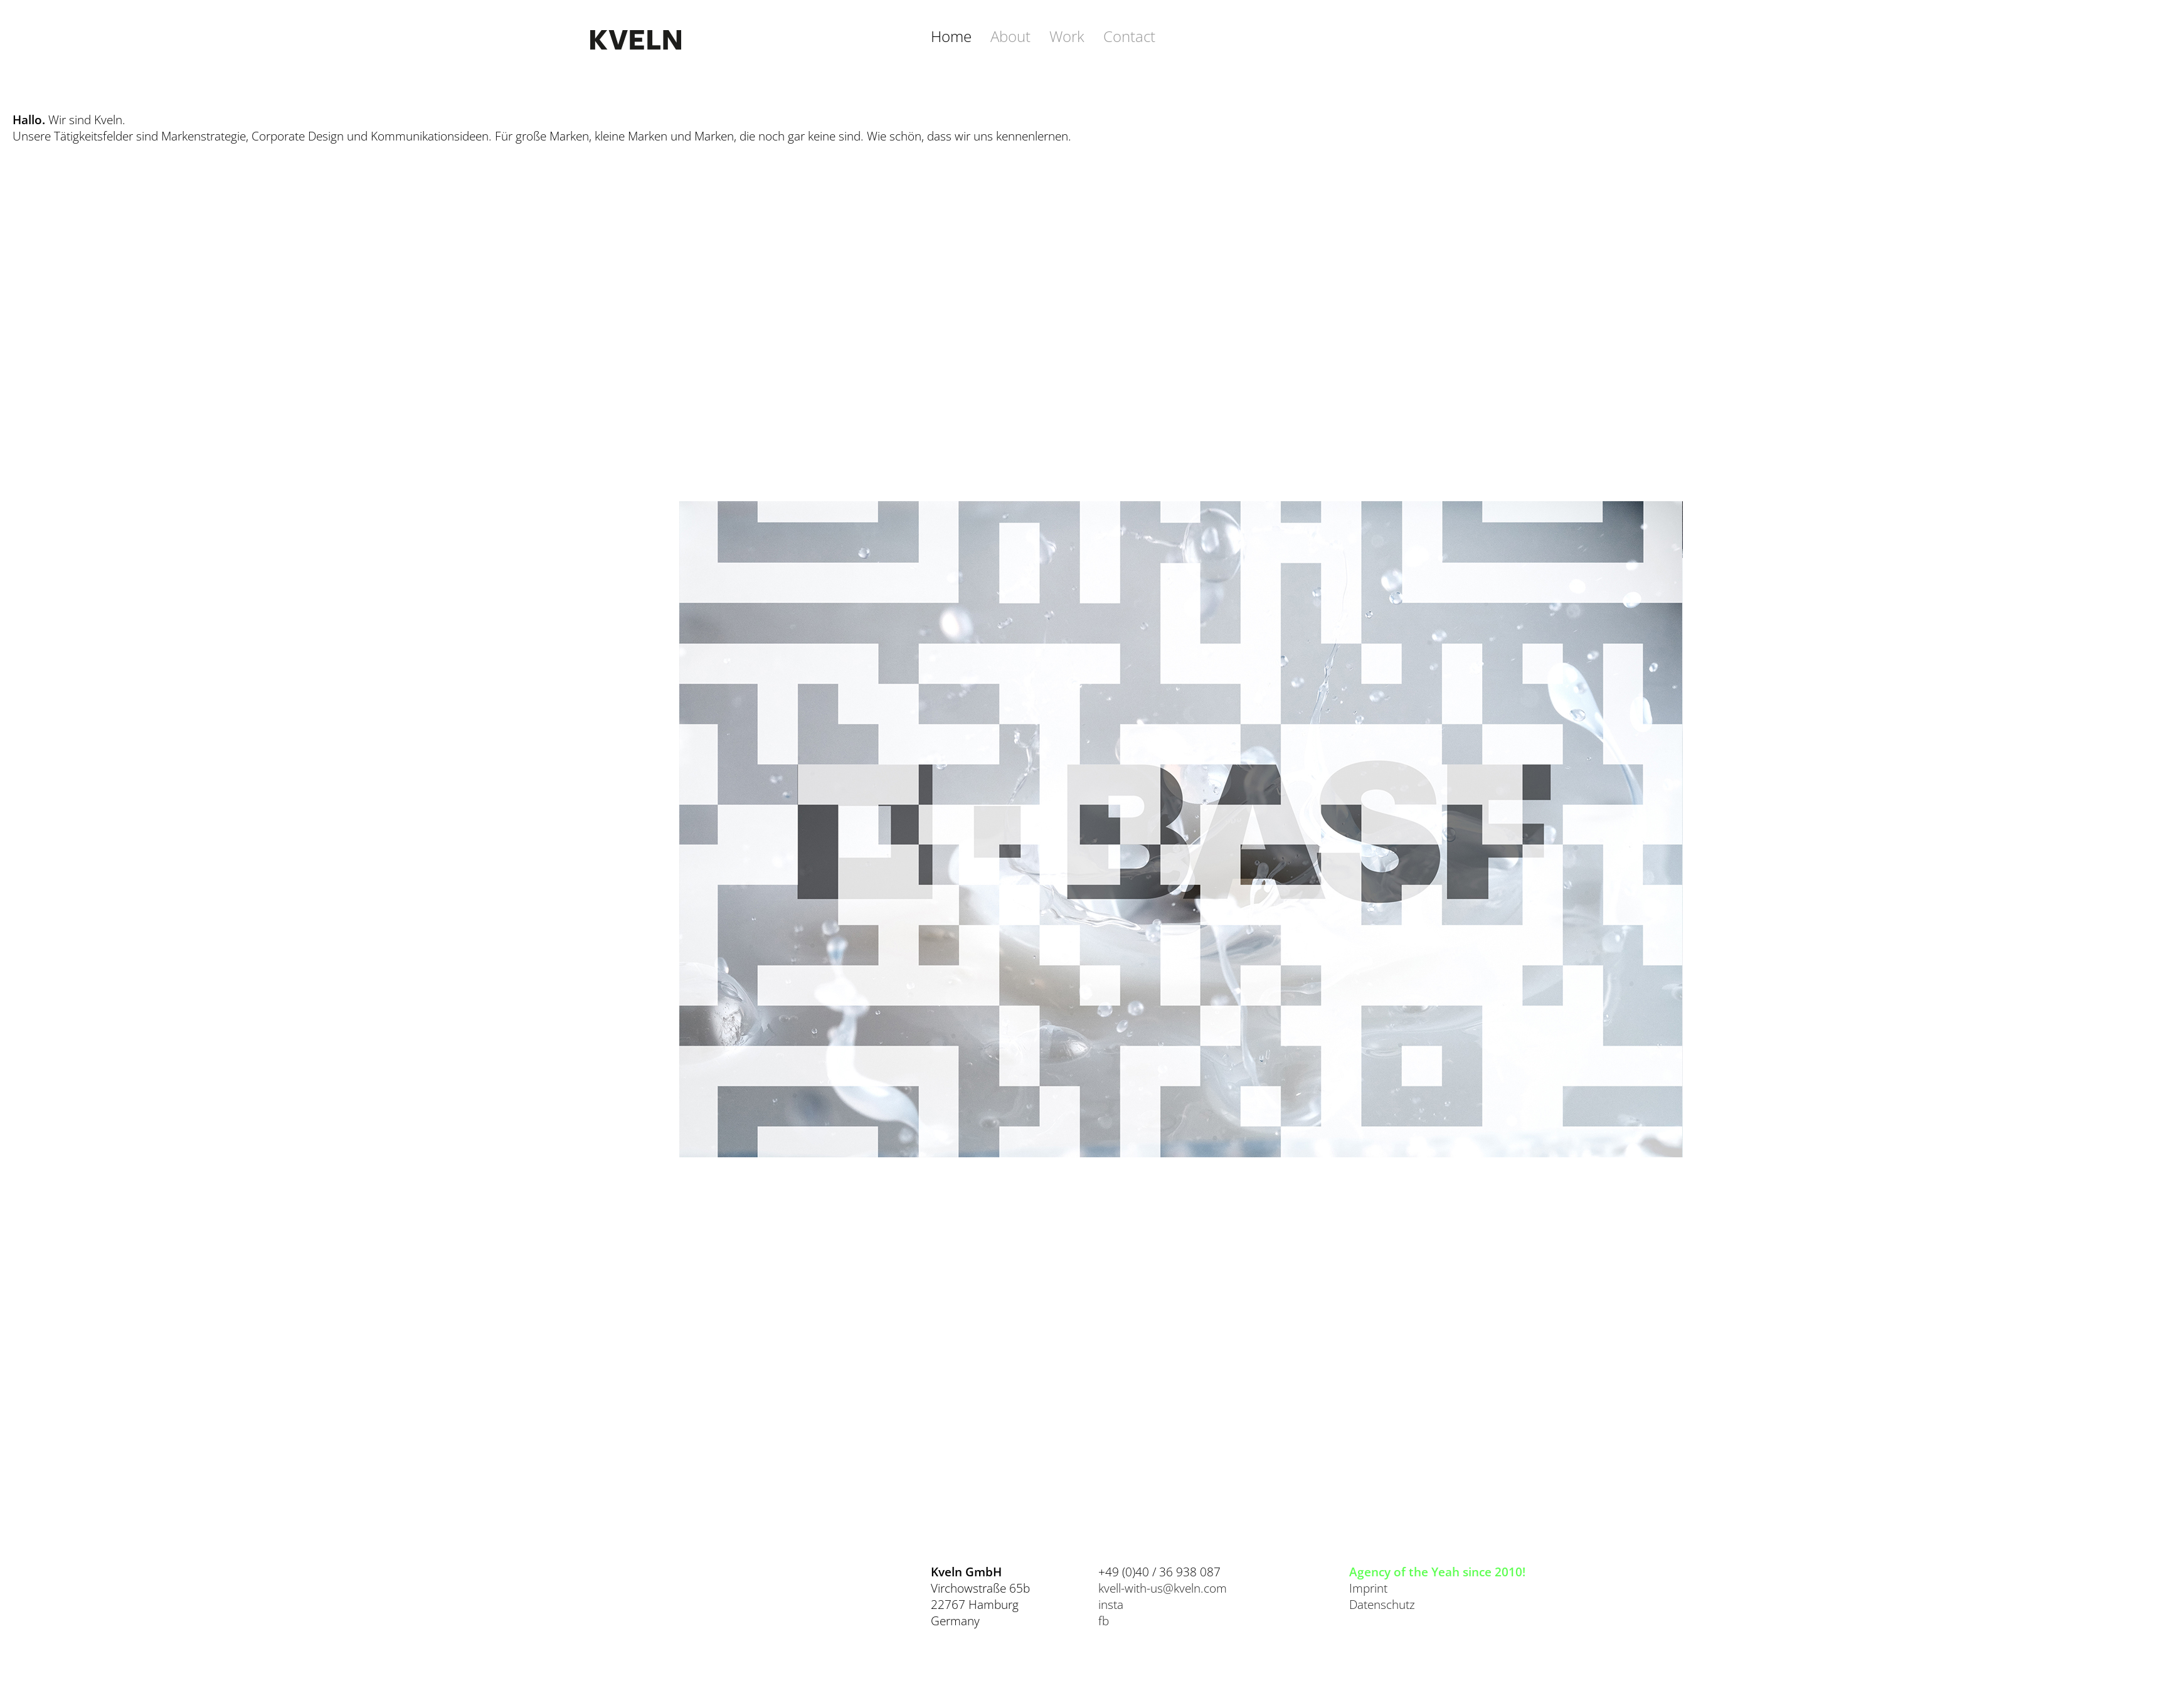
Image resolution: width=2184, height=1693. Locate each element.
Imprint (1368, 1588)
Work (1066, 36)
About (1010, 36)
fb (1103, 1621)
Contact (1129, 36)
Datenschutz (1382, 1604)
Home (951, 36)
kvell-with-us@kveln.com (1162, 1588)
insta (1110, 1604)
